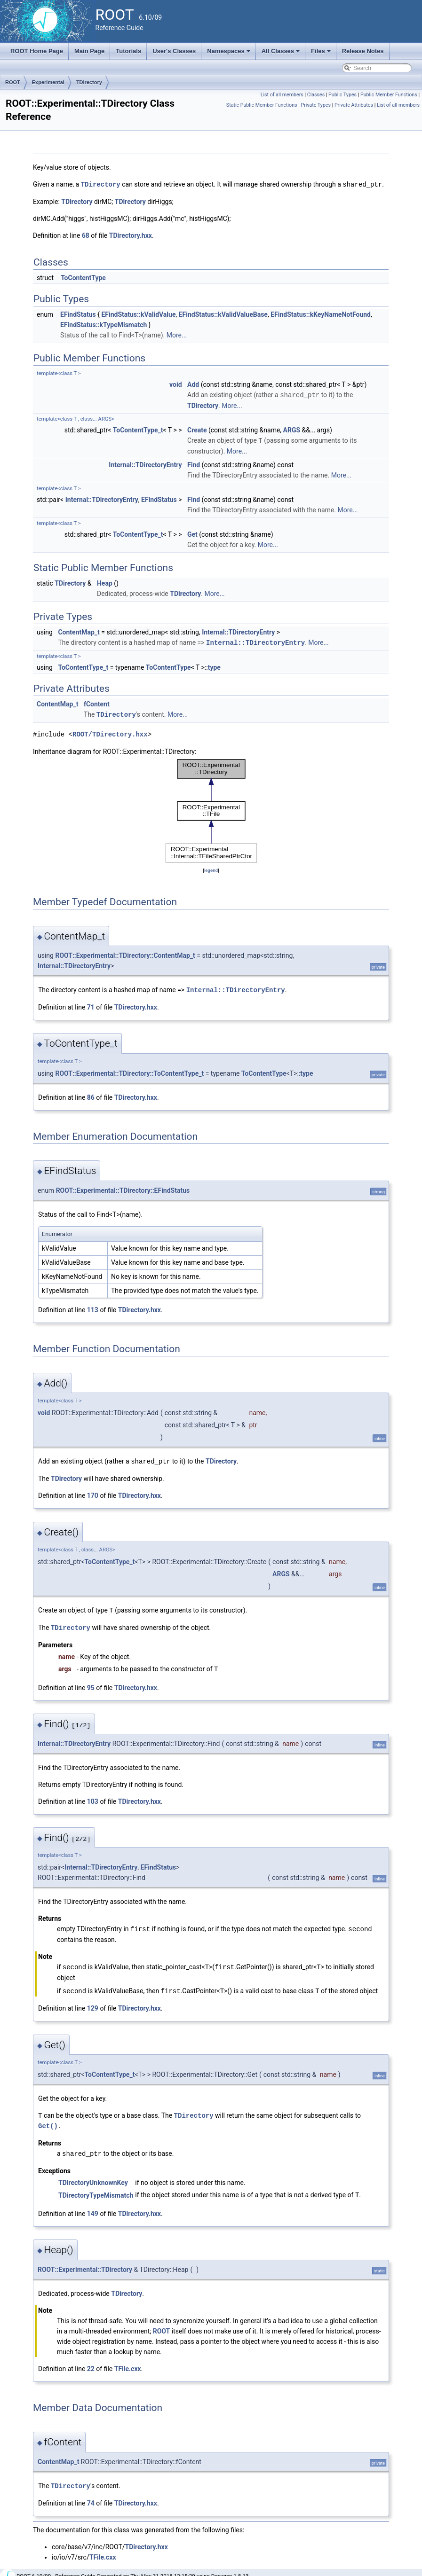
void (175, 384)
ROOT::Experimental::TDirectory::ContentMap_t (125, 953)
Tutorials (128, 51)
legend (211, 867)
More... (177, 334)
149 (92, 2206)
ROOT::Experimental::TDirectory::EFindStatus (123, 1187)
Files (321, 53)
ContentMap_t (78, 630)
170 (92, 1492)
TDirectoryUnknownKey (93, 2175)
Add (193, 384)
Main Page (89, 51)
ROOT (12, 82)
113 (92, 1307)
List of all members (282, 95)
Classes (316, 95)
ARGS (292, 429)
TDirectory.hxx (130, 235)
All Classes (282, 53)
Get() (48, 2119)
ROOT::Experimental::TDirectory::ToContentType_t (129, 1070)
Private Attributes (353, 105)
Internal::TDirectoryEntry (145, 463)
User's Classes (174, 51)
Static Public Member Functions (261, 105)
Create (197, 429)
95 (91, 1683)
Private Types (316, 105)
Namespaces (229, 53)
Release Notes (363, 51)
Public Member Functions (388, 95)
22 (91, 2361)
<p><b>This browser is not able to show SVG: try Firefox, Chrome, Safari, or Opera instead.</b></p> (211, 808)
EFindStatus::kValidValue (138, 314)
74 (91, 2495)
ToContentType (83, 277)
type (214, 665)
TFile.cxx (127, 2361)
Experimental (48, 82)
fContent (97, 702)
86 (91, 1094)
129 (92, 2002)
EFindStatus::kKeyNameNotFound (321, 314)
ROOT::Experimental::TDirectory (85, 2262)
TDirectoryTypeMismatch (95, 2188)
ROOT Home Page (36, 51)
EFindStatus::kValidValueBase (223, 314)
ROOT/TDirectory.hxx (110, 732)
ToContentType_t (138, 429)
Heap (104, 582)
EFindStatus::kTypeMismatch (103, 324)
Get (192, 533)
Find (193, 463)
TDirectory (89, 82)
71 (91, 1004)
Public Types (342, 95)
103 (92, 1797)
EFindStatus (78, 314)
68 (85, 235)
